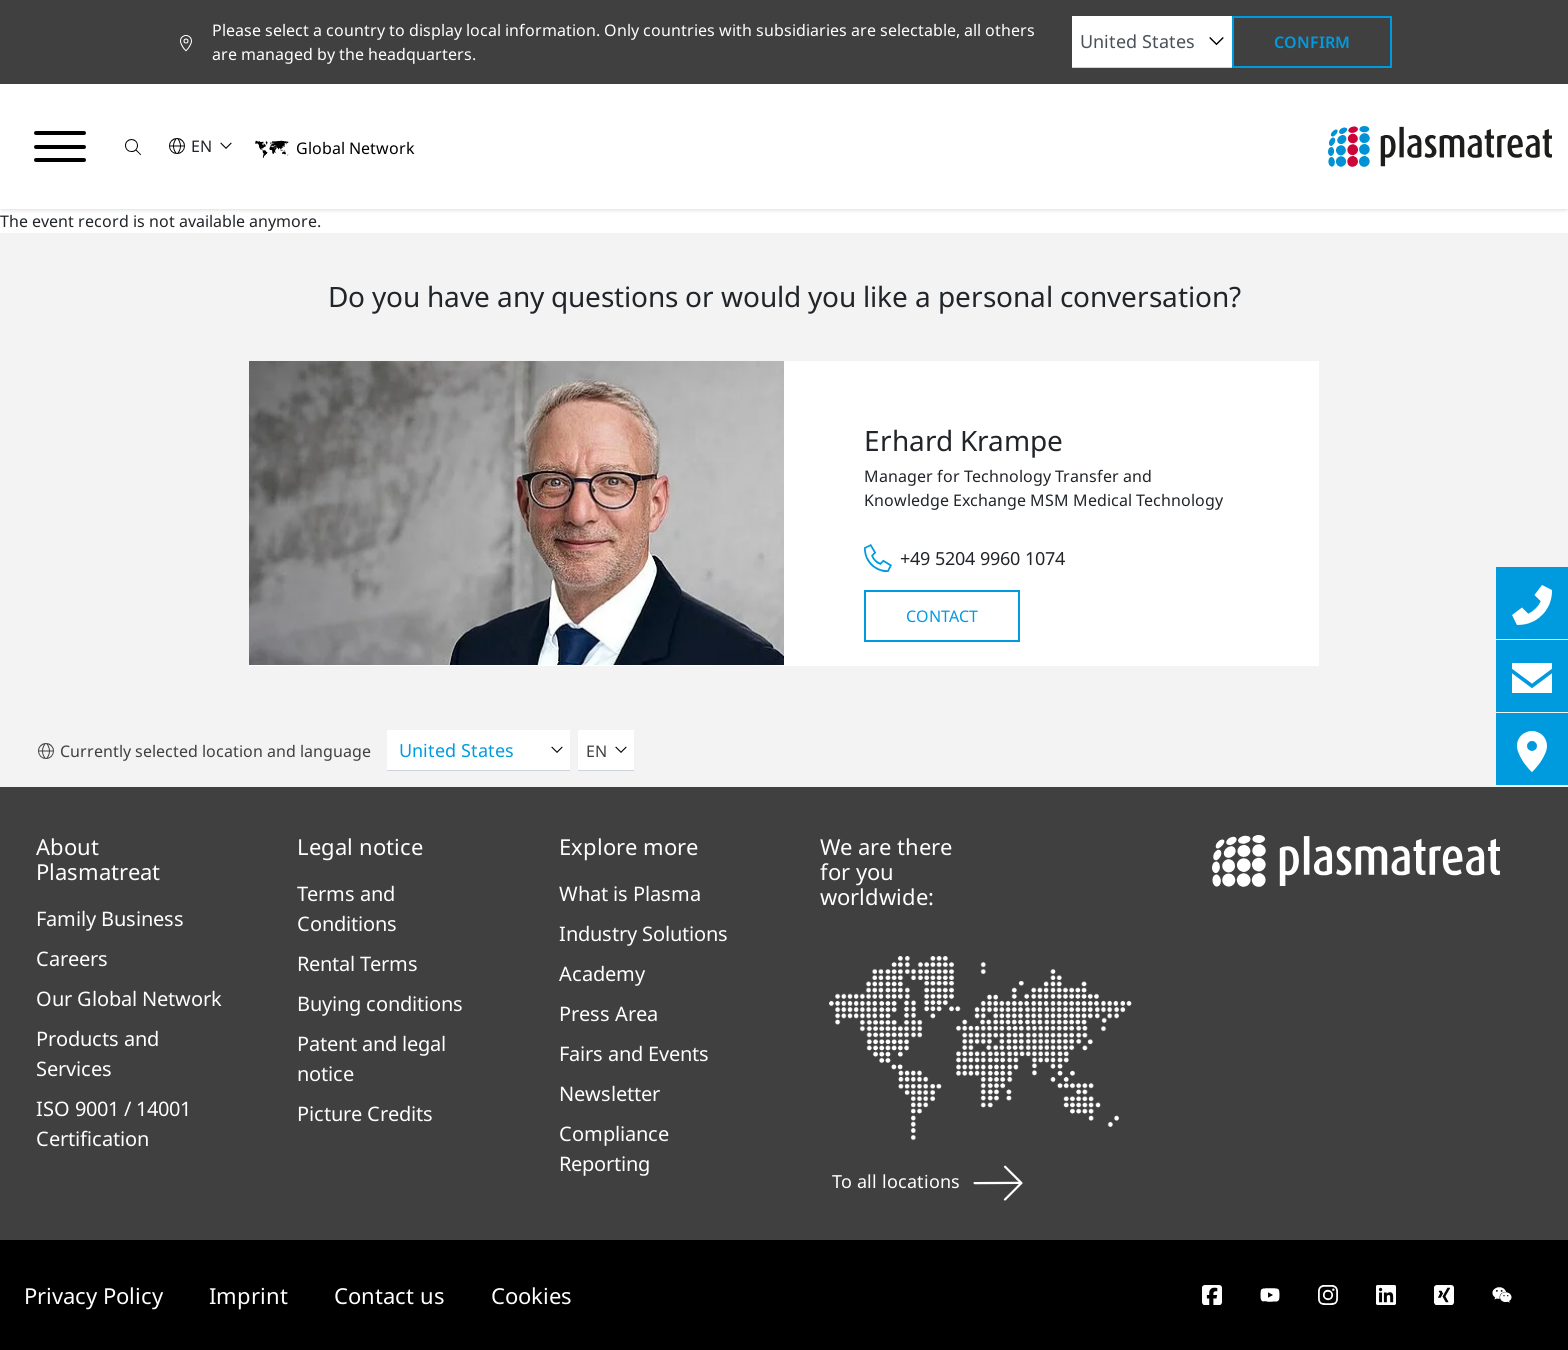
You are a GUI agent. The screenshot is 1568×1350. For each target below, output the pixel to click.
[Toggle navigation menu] (60, 147)
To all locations (927, 1181)
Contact (942, 616)
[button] (133, 146)
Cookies (531, 1295)
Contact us (392, 1295)
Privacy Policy (96, 1295)
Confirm (1312, 42)
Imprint (251, 1295)
